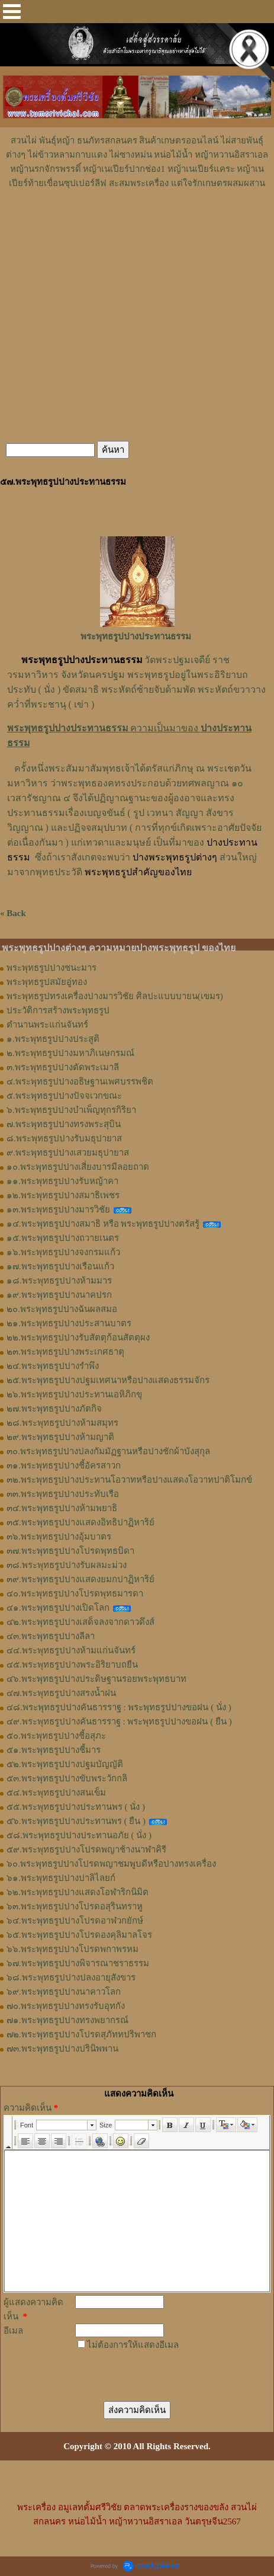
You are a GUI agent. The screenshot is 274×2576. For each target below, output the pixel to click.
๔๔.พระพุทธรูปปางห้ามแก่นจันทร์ (71, 1650)
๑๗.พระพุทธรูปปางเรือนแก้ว (60, 1266)
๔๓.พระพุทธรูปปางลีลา (51, 1636)
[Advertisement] (137, 225)
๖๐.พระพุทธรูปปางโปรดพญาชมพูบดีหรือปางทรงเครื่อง (111, 1863)
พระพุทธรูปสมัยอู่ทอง (47, 982)
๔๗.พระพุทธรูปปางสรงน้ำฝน (61, 1693)
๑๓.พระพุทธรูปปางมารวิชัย (58, 1209)
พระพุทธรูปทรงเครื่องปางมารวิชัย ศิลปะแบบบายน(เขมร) (115, 996)
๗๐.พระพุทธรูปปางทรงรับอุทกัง (66, 2006)
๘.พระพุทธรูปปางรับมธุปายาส (64, 1138)
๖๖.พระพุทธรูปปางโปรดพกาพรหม (72, 1949)
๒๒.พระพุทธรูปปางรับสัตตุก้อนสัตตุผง (78, 1337)
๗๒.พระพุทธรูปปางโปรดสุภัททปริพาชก (81, 2034)
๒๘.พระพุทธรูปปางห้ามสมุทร (62, 1423)
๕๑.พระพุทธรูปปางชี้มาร (54, 1750)
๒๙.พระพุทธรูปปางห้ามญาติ (60, 1437)
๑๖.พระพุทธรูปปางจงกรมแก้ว (63, 1252)
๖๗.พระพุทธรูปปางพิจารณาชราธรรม (78, 1963)
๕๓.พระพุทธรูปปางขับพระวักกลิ (67, 1778)
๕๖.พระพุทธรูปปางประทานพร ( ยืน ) (76, 1821)
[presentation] (143, 2368)
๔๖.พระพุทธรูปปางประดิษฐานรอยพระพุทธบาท (96, 1679)
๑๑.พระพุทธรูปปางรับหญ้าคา (62, 1181)
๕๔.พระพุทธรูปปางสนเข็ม (56, 1792)
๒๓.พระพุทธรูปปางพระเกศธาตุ (65, 1351)
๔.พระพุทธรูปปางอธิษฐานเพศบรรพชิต (80, 1081)
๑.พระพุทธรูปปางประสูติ (53, 1039)
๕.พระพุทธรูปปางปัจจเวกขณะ (64, 1095)
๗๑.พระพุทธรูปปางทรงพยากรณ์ (67, 2020)
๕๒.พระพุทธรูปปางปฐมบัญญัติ (65, 1764)
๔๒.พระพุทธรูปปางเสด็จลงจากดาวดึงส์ (80, 1622)
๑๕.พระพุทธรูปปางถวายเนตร (63, 1238)
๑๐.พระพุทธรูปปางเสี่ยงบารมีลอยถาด (78, 1167)
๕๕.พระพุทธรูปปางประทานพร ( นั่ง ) (76, 1807)
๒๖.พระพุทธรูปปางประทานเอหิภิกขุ (74, 1394)
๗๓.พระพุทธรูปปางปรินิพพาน (62, 2048)
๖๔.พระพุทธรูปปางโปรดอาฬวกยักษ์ (75, 1920)
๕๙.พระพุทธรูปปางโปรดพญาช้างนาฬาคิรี (86, 1849)
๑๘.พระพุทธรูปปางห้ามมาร (59, 1280)
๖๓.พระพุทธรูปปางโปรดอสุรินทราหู (75, 1906)
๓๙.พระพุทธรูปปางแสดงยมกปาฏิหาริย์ (80, 1579)
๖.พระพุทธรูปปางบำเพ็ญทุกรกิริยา (71, 1110)
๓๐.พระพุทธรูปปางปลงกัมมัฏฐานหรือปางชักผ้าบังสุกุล (108, 1451)
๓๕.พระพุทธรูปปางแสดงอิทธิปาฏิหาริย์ (80, 1522)
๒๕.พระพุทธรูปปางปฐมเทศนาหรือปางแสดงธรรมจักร (108, 1380)
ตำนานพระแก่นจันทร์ (47, 1024)
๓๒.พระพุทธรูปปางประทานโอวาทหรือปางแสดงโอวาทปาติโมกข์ (129, 1479)
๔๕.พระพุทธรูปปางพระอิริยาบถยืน (72, 1664)
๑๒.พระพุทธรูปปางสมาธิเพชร (63, 1195)
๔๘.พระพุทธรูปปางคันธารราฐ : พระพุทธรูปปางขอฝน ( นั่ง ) (119, 1707)
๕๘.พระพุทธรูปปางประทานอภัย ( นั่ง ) (79, 1835)
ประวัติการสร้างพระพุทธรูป (58, 1010)
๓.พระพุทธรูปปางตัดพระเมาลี (63, 1067)
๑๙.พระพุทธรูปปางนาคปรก (59, 1295)
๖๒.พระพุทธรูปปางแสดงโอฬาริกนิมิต (78, 1892)
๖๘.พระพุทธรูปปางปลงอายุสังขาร (71, 1977)
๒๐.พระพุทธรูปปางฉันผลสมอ (62, 1309)
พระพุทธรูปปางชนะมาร (51, 967)
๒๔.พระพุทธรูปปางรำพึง (53, 1366)
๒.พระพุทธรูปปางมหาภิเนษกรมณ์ (70, 1053)
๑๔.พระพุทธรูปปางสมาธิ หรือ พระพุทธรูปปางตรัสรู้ (103, 1223)
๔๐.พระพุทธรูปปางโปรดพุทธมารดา (75, 1593)
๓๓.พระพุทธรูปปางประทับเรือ (63, 1494)
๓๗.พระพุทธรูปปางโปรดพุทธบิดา (70, 1551)
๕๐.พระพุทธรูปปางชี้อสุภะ (56, 1735)
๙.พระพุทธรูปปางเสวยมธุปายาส (68, 1152)
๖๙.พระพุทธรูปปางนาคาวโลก (64, 1991)
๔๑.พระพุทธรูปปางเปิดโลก (58, 1607)
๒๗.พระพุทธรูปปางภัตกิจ (54, 1408)
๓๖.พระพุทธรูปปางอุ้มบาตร (59, 1536)
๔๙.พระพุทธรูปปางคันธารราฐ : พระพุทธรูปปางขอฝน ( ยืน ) (119, 1721)
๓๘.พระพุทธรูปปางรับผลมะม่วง (67, 1565)
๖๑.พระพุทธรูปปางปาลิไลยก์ (61, 1878)
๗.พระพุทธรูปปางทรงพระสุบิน (64, 1124)
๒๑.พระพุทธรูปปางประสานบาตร (69, 1323)
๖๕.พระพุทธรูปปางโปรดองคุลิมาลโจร (79, 1935)
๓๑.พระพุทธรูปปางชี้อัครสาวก (64, 1465)
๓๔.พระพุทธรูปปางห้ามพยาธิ (62, 1508)
